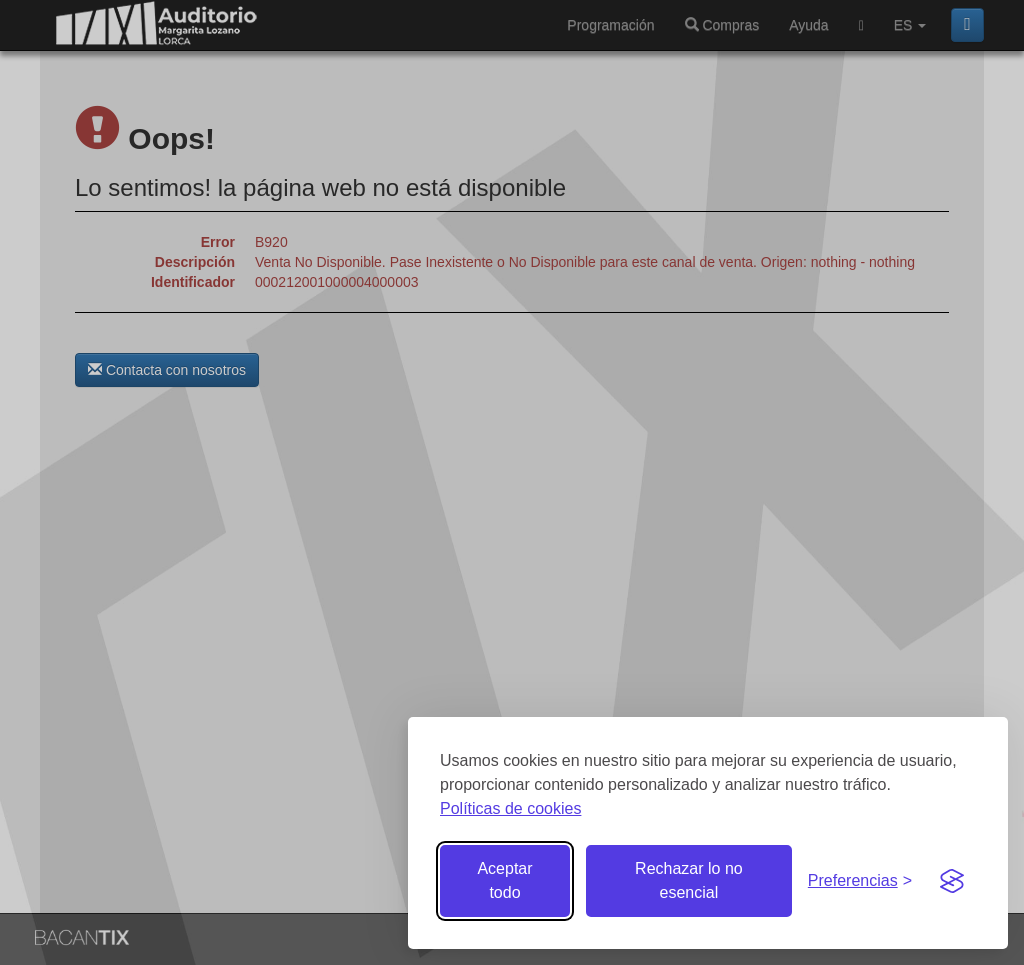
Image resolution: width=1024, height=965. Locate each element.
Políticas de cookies (510, 808)
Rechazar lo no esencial (689, 880)
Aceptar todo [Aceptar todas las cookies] (504, 880)
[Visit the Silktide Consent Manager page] (952, 881)
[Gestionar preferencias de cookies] (860, 881)
